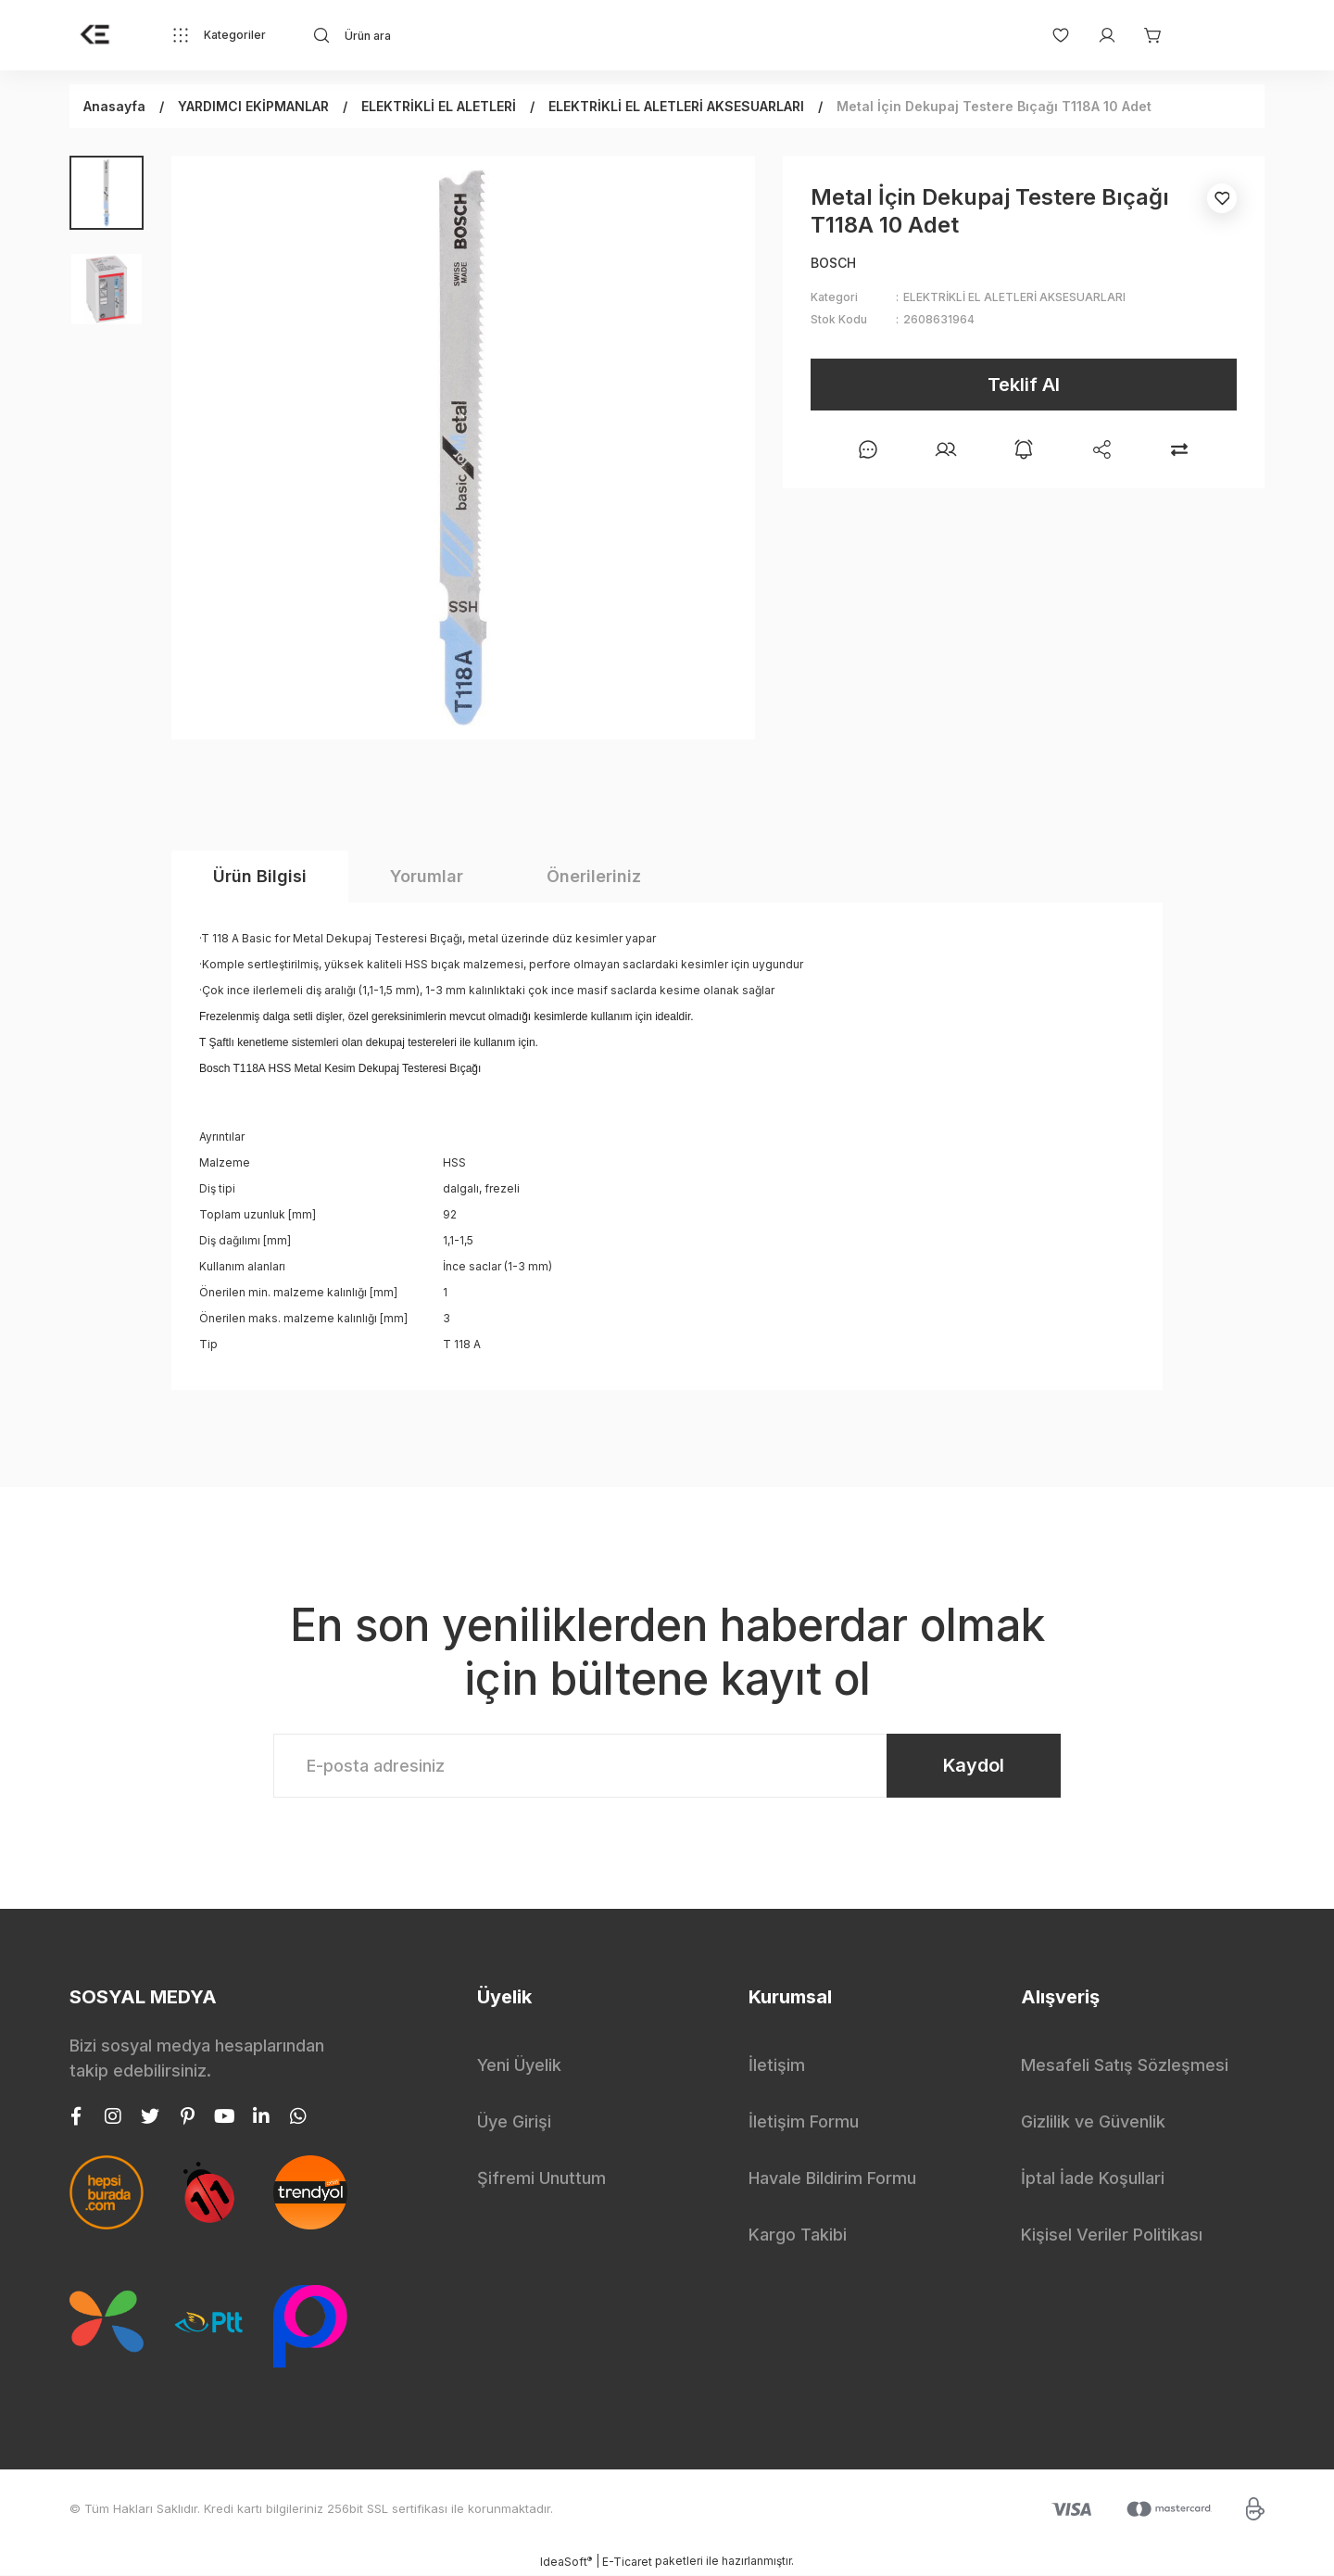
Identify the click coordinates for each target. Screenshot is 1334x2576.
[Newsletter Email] (667, 1766)
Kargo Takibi (798, 2235)
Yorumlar (426, 876)
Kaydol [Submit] (973, 1766)
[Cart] (1144, 35)
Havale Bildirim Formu (832, 2179)
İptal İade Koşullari (1092, 2179)
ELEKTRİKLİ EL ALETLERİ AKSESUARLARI (1014, 297)
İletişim (777, 2066)
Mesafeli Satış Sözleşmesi (1124, 2066)
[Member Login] (1097, 35)
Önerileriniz (594, 876)
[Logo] (95, 35)
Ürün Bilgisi (260, 876)
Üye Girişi (514, 2122)
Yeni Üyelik (519, 2066)
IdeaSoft (566, 2562)
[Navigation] (218, 35)
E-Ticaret (627, 2563)
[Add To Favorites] (1222, 198)
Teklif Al (1024, 384)
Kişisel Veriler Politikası (1111, 2235)
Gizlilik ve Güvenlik (1093, 2122)
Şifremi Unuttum (541, 2179)
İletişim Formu (804, 2122)
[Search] (478, 35)
